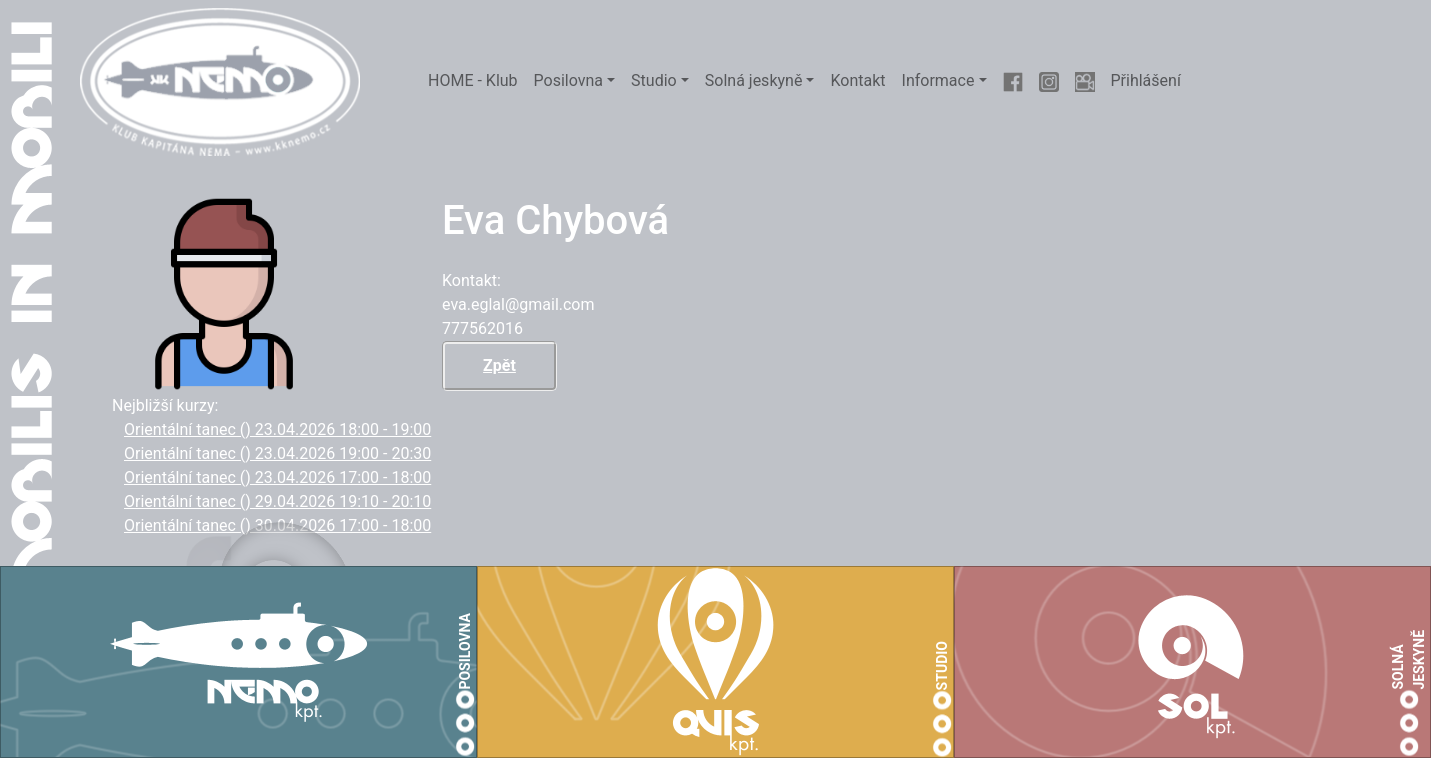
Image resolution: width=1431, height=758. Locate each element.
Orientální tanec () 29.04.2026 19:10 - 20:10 (277, 501)
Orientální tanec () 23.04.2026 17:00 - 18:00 (277, 477)
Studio (654, 80)
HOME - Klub (473, 80)
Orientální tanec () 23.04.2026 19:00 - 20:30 (277, 453)
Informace (938, 80)
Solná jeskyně (754, 80)
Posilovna (568, 80)
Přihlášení (1146, 80)
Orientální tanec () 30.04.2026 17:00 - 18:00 (277, 525)
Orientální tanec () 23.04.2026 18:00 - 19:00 (277, 429)
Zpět (499, 365)
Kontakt (857, 80)
